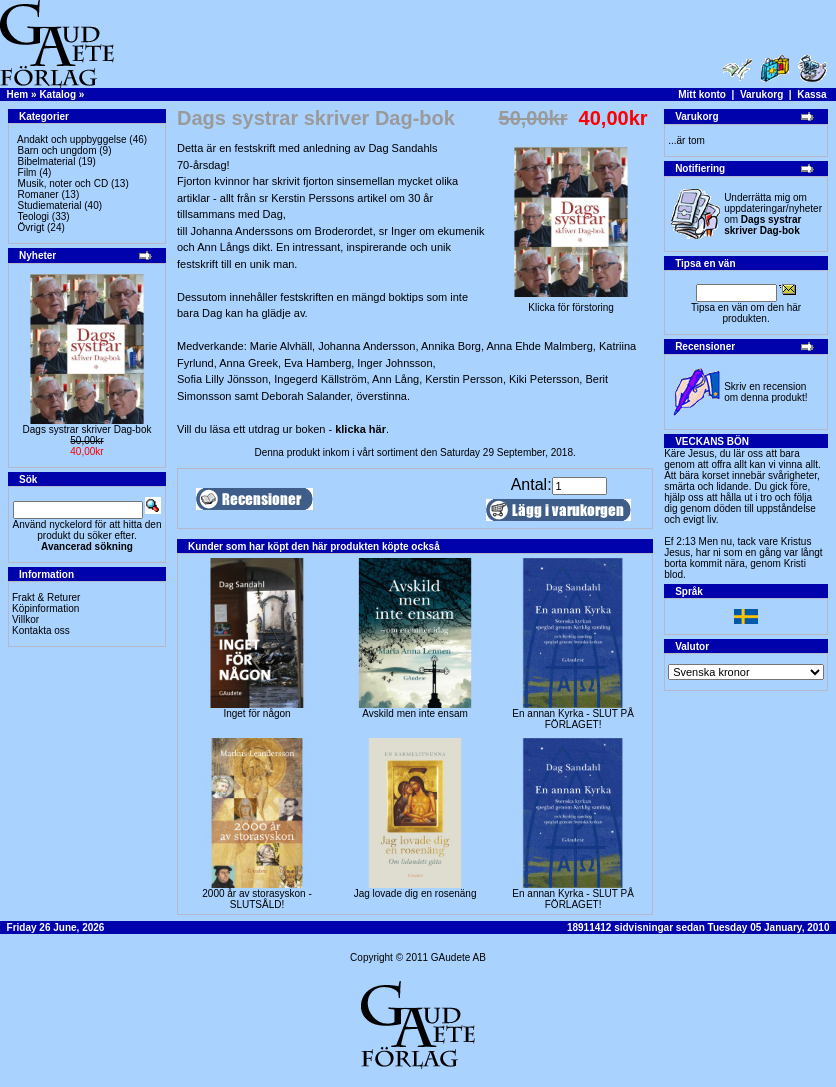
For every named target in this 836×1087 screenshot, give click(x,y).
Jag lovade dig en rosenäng (415, 893)
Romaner (38, 194)
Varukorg (761, 94)
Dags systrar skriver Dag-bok (87, 429)
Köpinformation (45, 608)
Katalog (57, 94)
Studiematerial (50, 205)
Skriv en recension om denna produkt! (765, 392)
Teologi (33, 216)
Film (27, 172)
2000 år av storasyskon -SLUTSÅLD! (257, 899)
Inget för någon (256, 713)
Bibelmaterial (47, 161)
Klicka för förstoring (571, 303)
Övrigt (31, 227)
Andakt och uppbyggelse (72, 139)
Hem (18, 94)
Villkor (25, 619)
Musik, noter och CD (63, 183)
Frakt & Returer (46, 597)
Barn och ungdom (57, 150)
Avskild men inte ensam (414, 713)
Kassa (811, 94)
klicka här (360, 429)
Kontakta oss (41, 630)
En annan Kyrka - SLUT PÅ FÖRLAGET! (573, 719)
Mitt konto (702, 94)
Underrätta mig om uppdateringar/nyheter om (773, 214)
